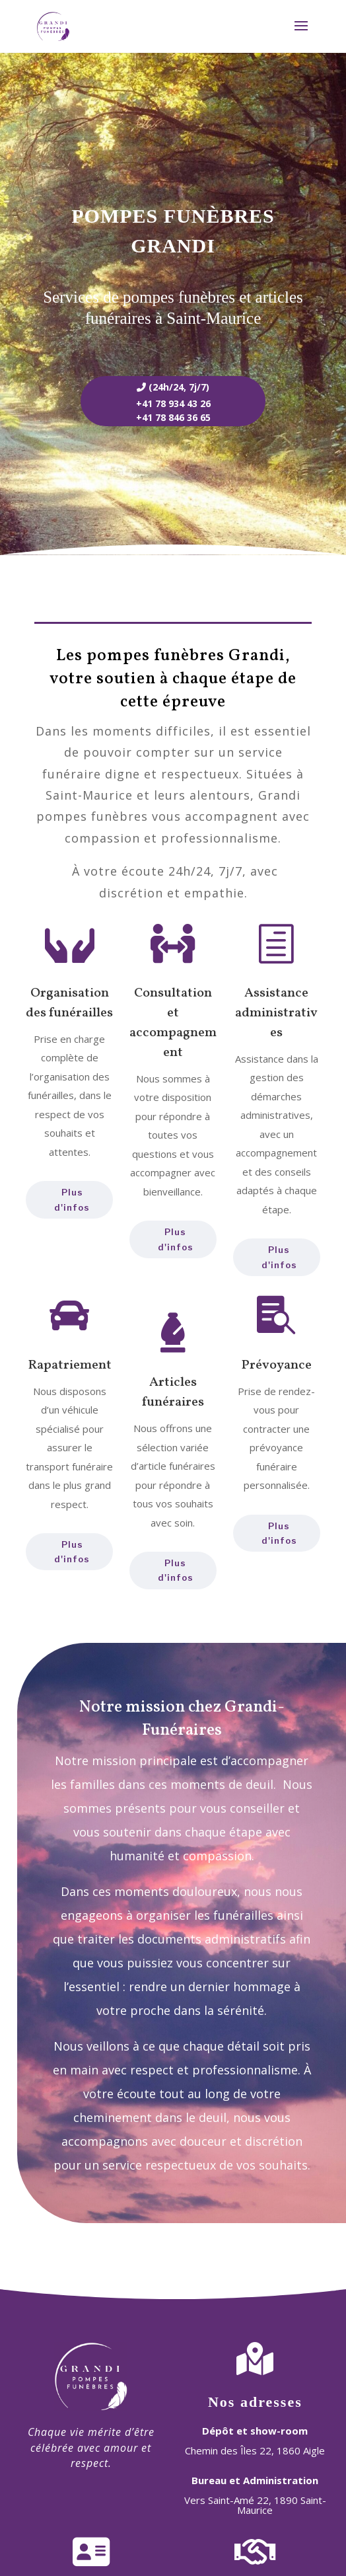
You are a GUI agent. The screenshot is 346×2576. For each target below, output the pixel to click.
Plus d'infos (72, 1551)
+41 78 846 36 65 (172, 417)
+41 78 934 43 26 (172, 403)
